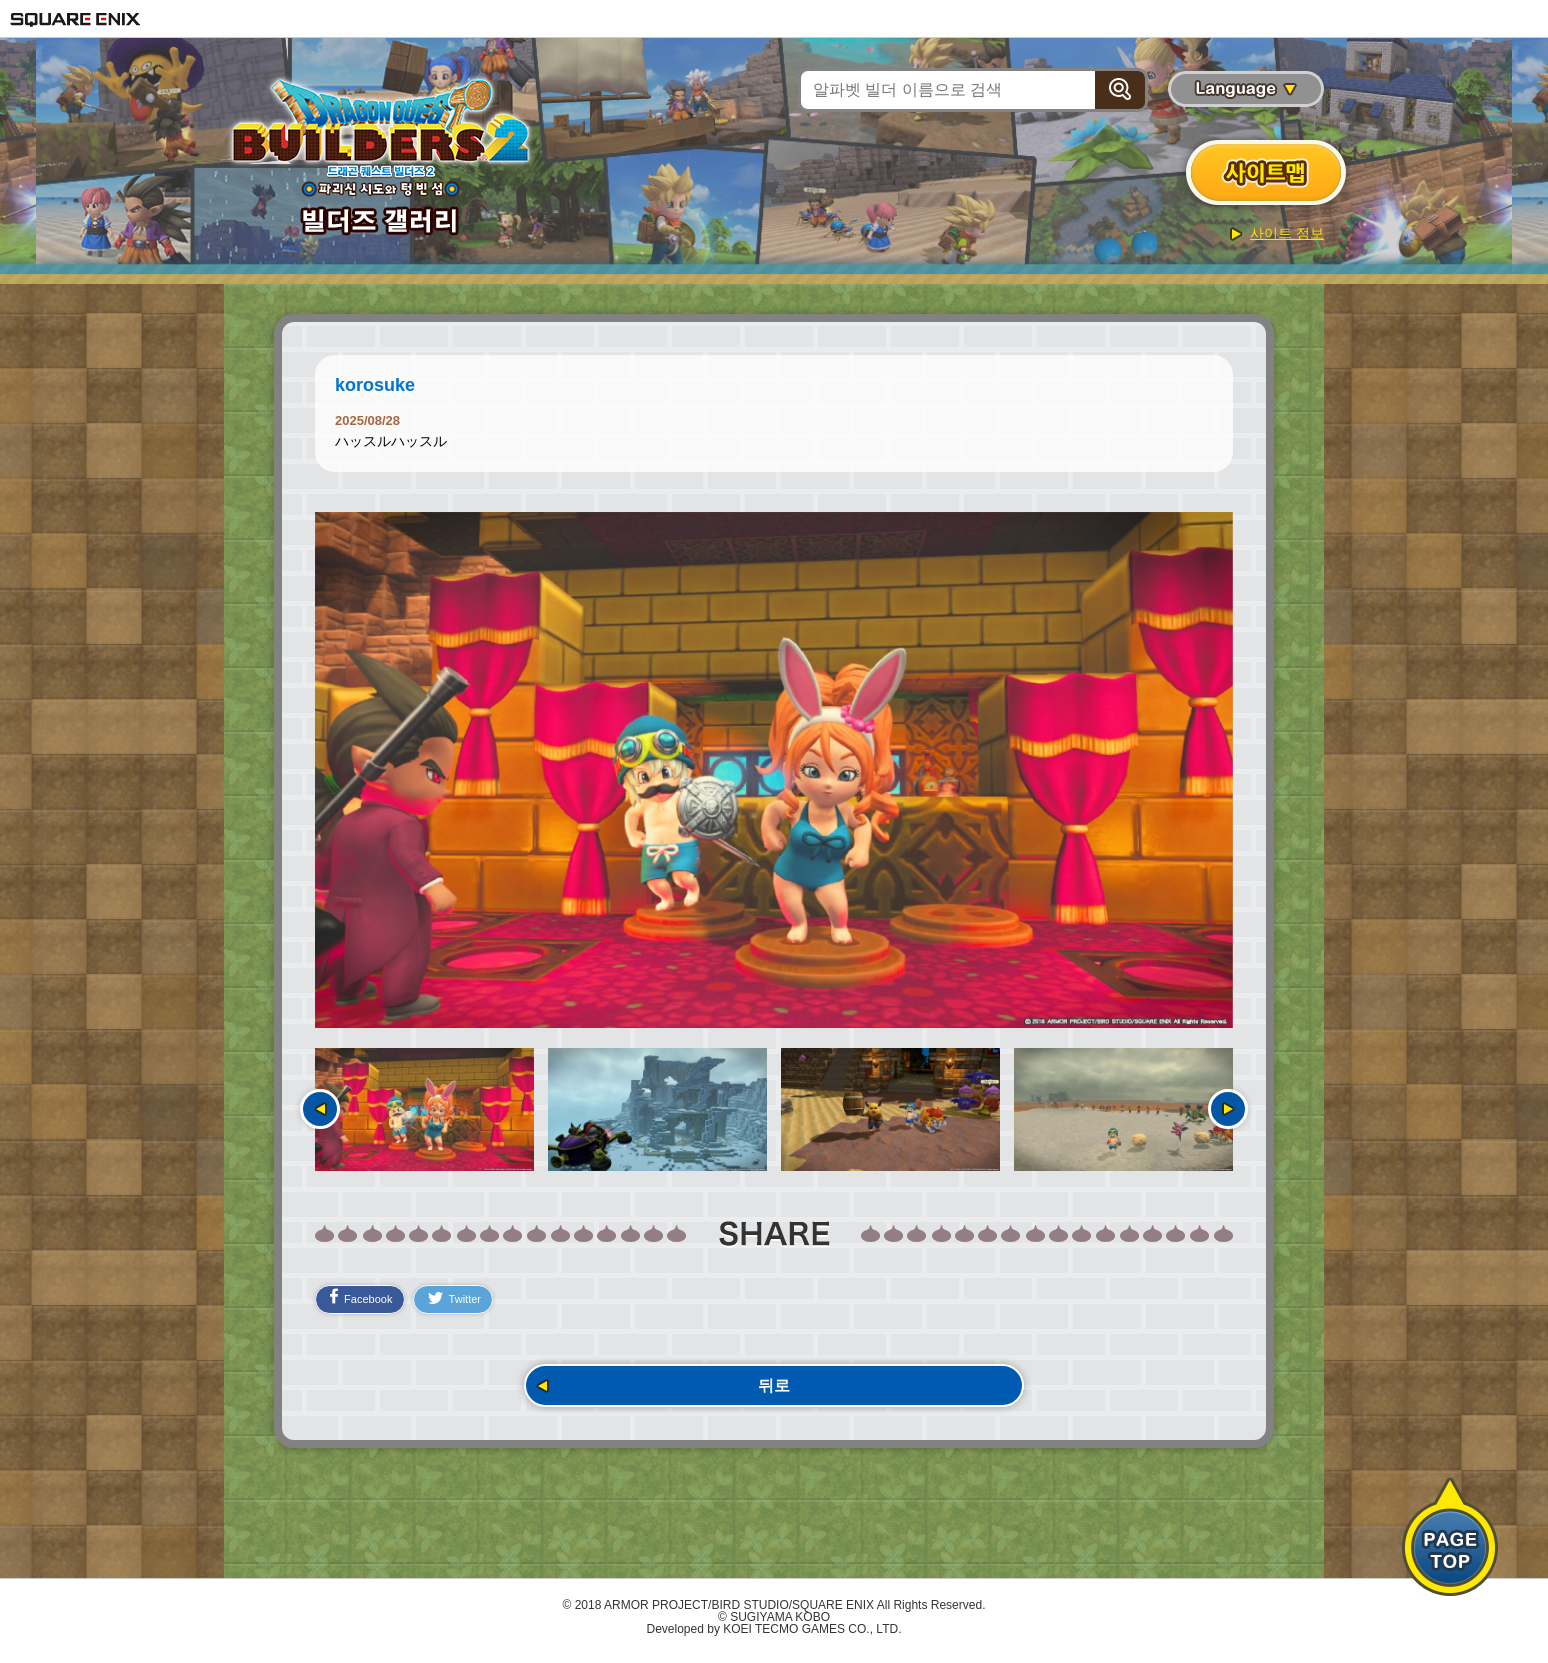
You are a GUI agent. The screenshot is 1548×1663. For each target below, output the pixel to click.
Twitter (472, 1300)
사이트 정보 (1287, 233)
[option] (774, 770)
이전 (320, 1109)
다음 (1228, 1109)
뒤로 (774, 1389)
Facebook (366, 1298)
